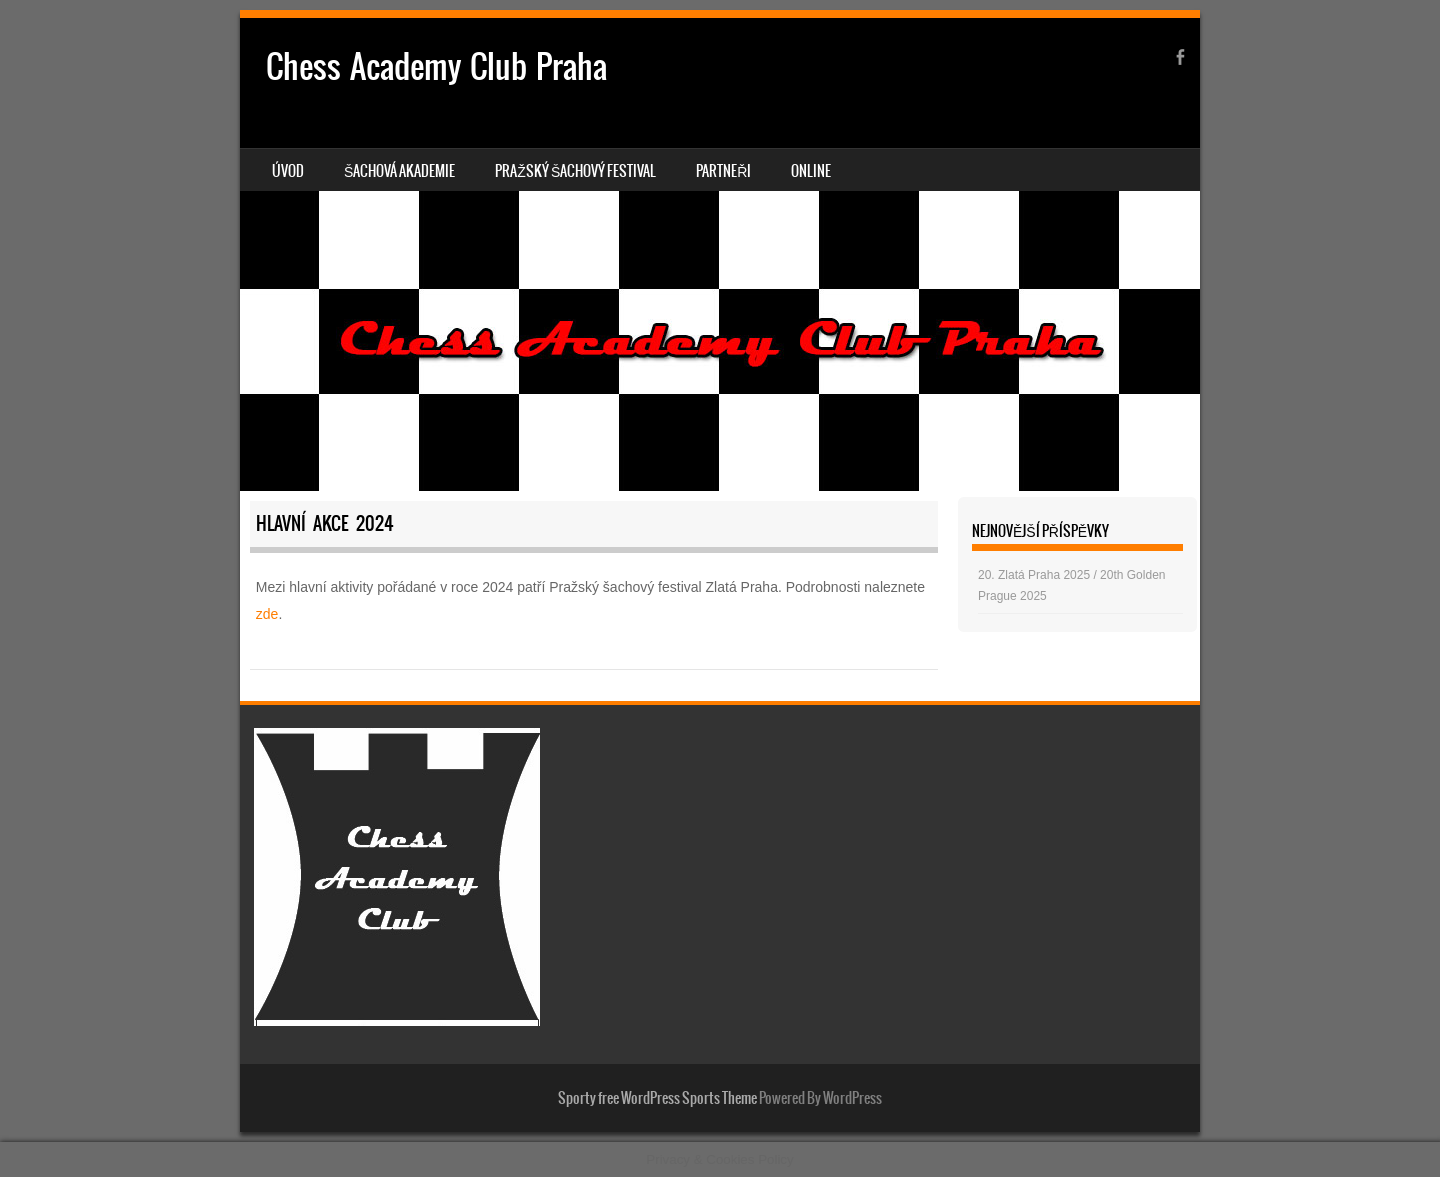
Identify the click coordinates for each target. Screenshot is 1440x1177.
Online (811, 171)
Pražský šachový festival (575, 171)
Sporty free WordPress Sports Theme (657, 1098)
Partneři (723, 171)
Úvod (288, 171)
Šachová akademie (399, 171)
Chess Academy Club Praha (436, 66)
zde (267, 614)
